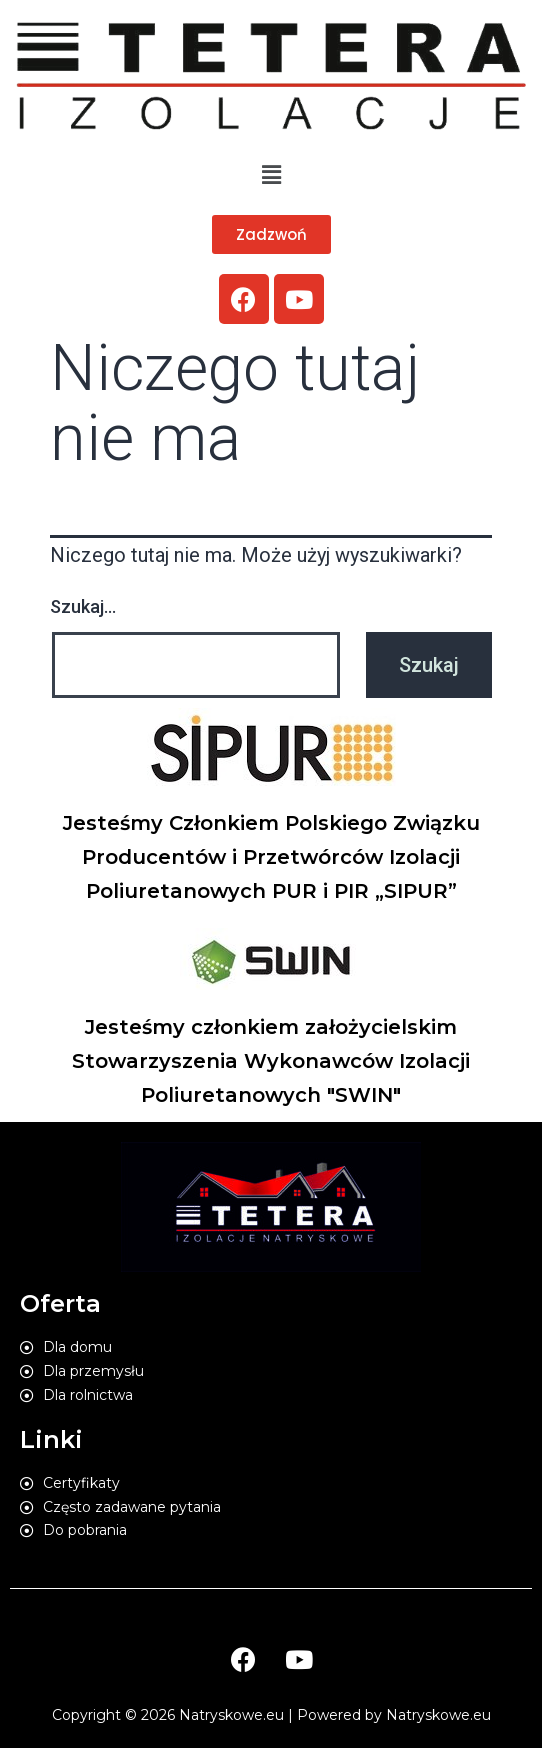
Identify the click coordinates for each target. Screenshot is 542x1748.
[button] (271, 234)
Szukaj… (83, 606)
